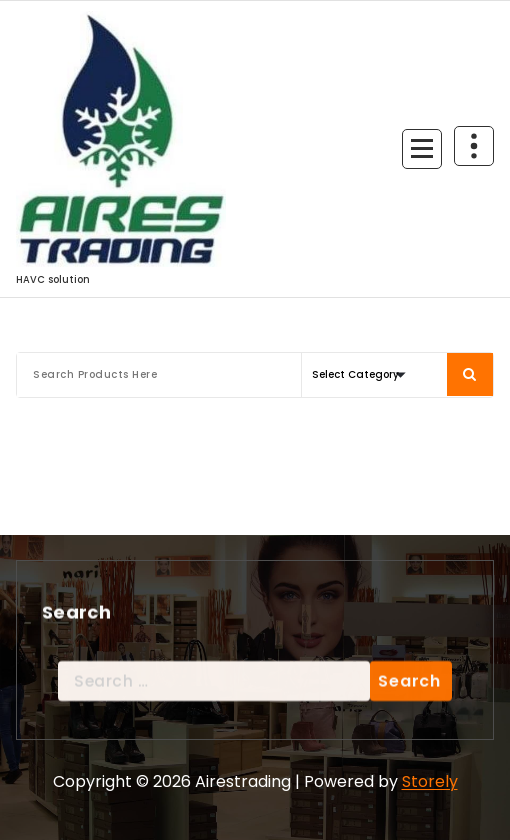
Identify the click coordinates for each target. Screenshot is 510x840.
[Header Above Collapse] (474, 146)
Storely (430, 781)
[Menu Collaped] (422, 149)
